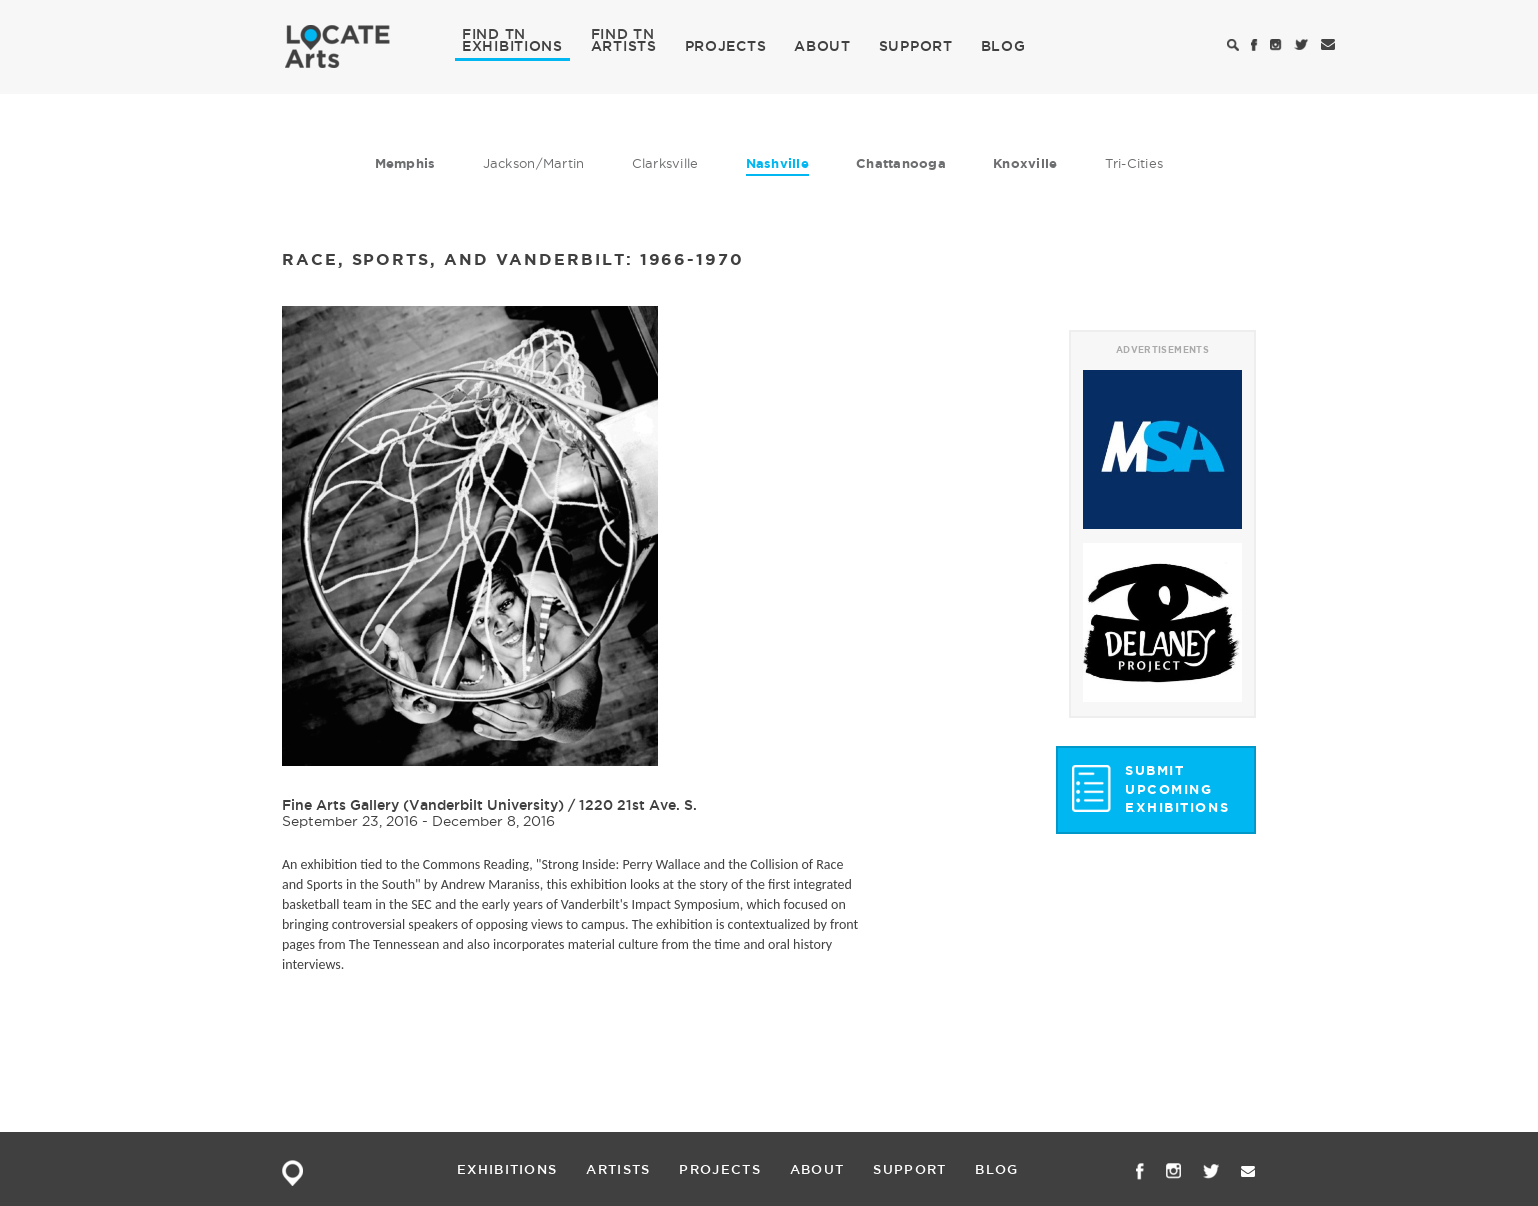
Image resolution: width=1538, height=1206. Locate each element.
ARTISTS (624, 45)
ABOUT (822, 46)
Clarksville (665, 163)
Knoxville (1025, 163)
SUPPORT (916, 46)
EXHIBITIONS (512, 45)
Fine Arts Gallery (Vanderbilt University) (423, 805)
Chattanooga (901, 163)
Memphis (405, 163)
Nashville (777, 163)
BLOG (1003, 46)
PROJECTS (726, 46)
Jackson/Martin (534, 163)
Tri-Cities (1134, 163)
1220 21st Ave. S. (638, 805)
